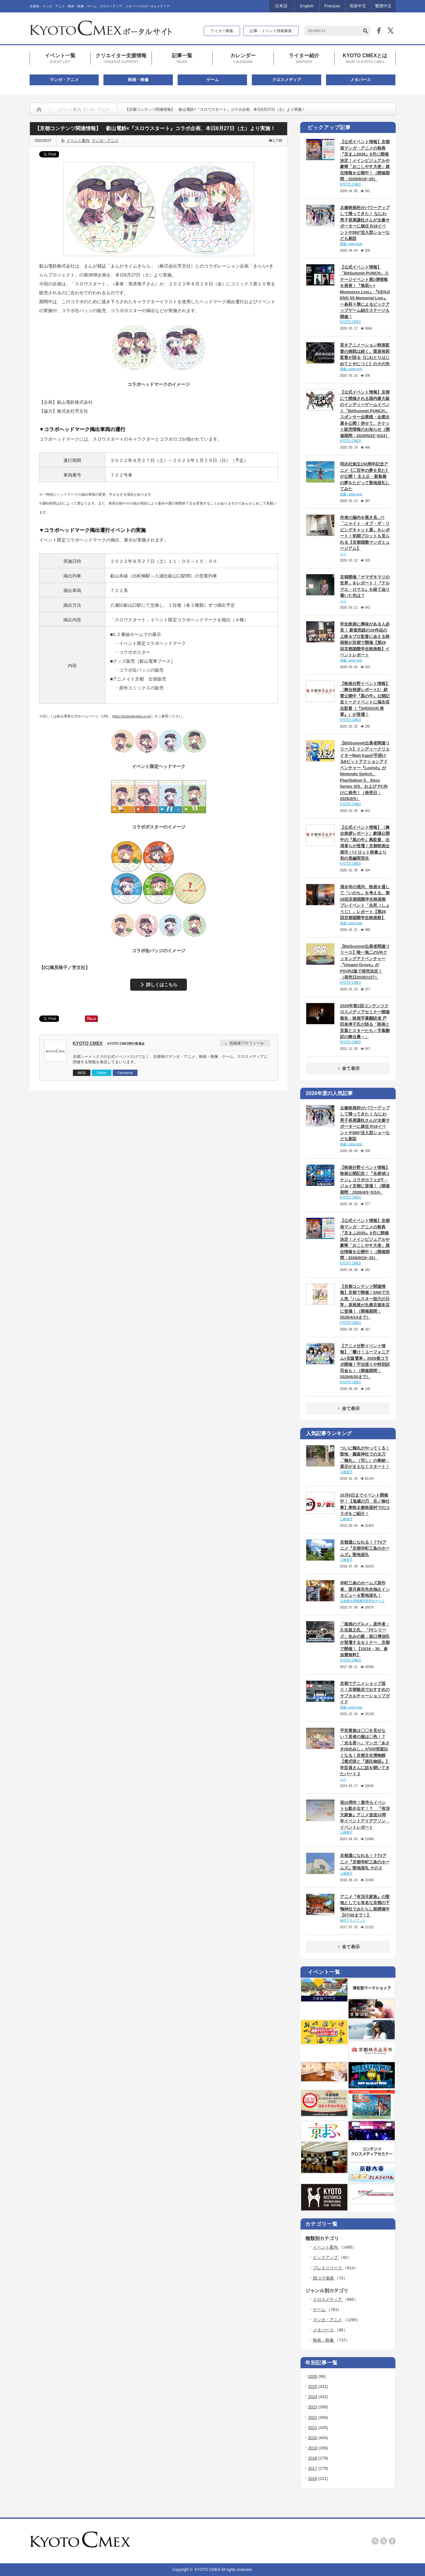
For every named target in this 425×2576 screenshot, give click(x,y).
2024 (312, 2396)
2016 (312, 2478)
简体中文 (358, 5)
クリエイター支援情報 (121, 58)
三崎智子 (346, 1472)
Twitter (101, 1073)
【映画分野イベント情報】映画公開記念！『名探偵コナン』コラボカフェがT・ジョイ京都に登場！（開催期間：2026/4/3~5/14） (365, 1180)
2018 (312, 2458)
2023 (312, 2407)
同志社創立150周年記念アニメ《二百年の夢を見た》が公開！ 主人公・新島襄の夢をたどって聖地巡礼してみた (365, 476)
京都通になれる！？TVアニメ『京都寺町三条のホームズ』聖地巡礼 (365, 1548)
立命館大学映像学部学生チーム (362, 1600)
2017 (312, 2468)
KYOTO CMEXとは (365, 58)
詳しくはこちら (161, 984)
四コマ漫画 (324, 2278)
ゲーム (212, 79)
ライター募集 (221, 31)
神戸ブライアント (352, 1920)
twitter (383, 2541)
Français (332, 5)
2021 (312, 2427)
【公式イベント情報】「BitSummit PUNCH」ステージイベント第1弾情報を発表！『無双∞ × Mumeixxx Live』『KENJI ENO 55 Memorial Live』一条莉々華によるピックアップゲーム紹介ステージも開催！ (365, 292)
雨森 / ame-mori (351, 244)
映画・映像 (138, 79)
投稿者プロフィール (247, 1043)
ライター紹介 (304, 58)
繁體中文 (383, 5)
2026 (312, 2376)
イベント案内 (69, 109)
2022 (312, 2417)
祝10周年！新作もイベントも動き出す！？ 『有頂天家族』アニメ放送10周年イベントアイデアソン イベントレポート (365, 1815)
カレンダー (243, 58)
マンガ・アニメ (64, 79)
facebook (392, 2541)
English (307, 5)
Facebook (125, 1073)
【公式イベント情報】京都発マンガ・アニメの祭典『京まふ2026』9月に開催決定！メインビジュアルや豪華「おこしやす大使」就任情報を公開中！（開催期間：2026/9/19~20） (365, 160)
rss (375, 2541)
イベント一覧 (60, 58)
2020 (312, 2437)
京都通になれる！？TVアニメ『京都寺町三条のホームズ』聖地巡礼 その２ (365, 1861)
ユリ (343, 553)
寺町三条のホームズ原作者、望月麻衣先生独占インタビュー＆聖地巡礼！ (365, 1589)
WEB (82, 1073)
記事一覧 (182, 58)
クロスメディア (286, 79)
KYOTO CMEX (88, 1043)
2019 (312, 2448)
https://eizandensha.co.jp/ (131, 716)
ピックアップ (326, 2257)
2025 (312, 2386)
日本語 (281, 5)
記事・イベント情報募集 (271, 31)
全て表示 (348, 1068)
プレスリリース (328, 2267)
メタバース (360, 79)
